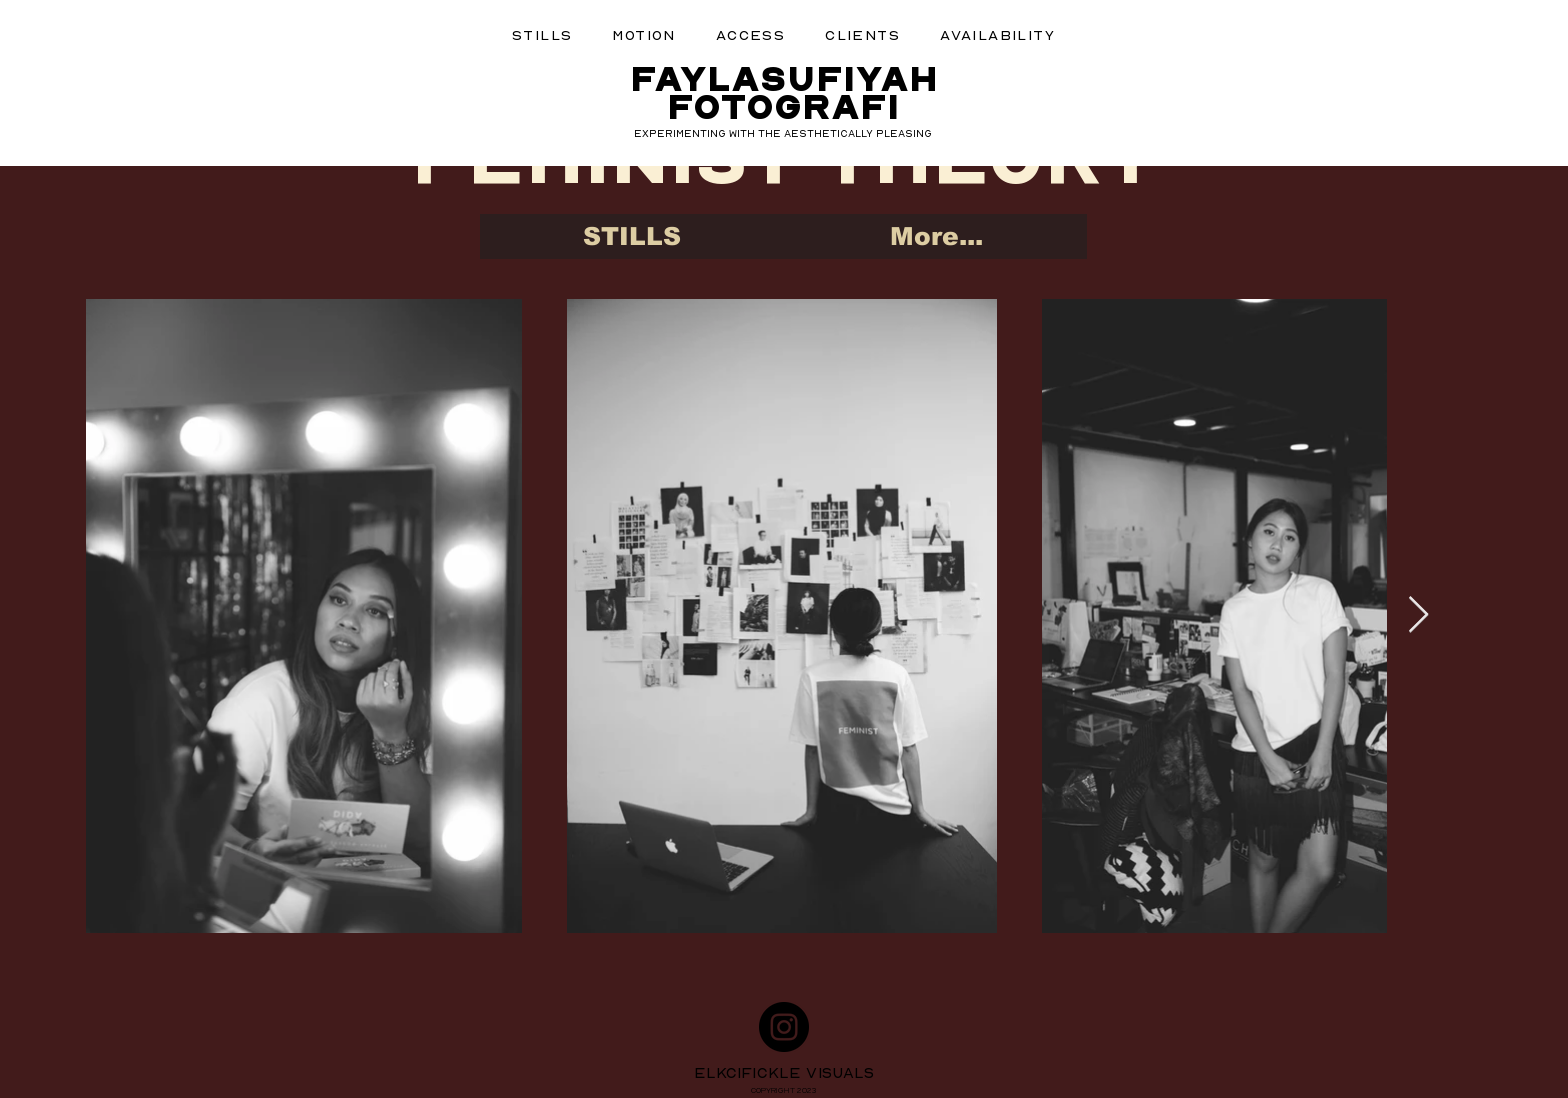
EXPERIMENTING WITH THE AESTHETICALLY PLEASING (783, 133)
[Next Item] (1418, 615)
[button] (542, 34)
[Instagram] (784, 1027)
